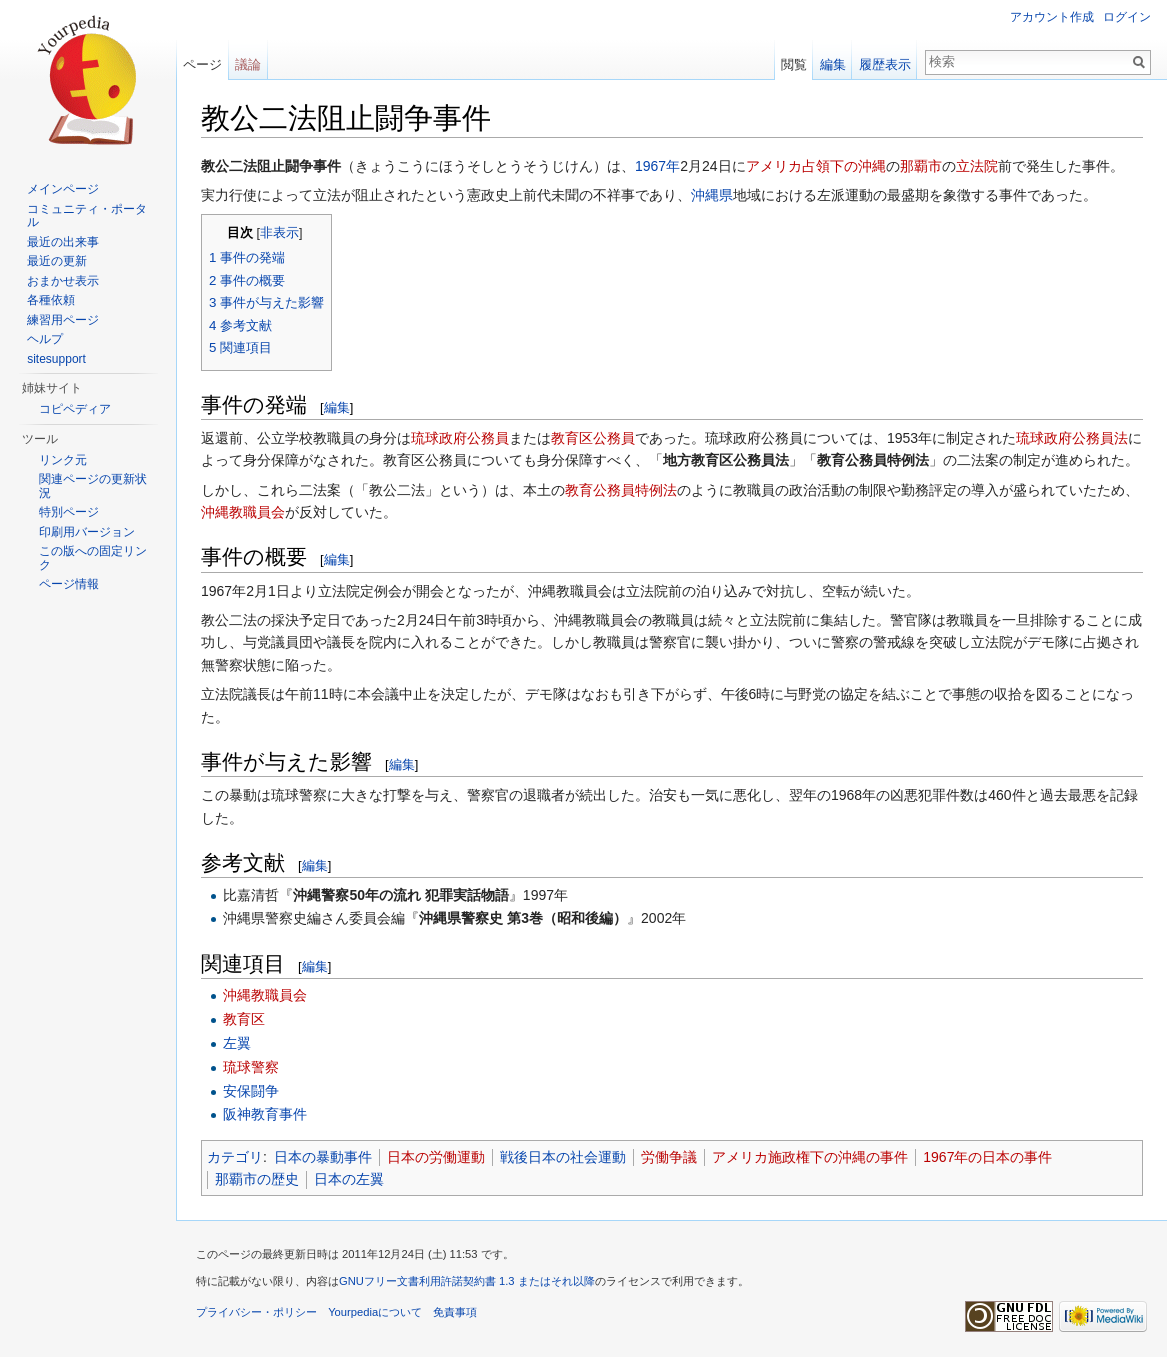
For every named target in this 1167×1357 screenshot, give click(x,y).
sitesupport (56, 359)
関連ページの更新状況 (93, 486)
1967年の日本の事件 (987, 1157)
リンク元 (63, 460)
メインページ (63, 189)
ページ (202, 64)
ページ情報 (69, 584)
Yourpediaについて (375, 1312)
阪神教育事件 (265, 1114)
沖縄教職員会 (243, 512)
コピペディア (75, 409)
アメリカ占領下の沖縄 (816, 166)
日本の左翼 (349, 1179)
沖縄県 (712, 195)
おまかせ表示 (63, 281)
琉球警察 (251, 1067)
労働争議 (669, 1157)
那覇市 (921, 166)
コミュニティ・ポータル (87, 216)
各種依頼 (51, 300)
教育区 (244, 1019)
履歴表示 (885, 64)
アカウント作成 (1052, 17)
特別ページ (69, 512)
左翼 (237, 1043)
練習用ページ (63, 320)
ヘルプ (45, 339)
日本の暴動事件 (323, 1157)
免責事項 (455, 1312)
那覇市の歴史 (257, 1179)
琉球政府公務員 (460, 438)
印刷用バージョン (87, 532)
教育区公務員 (593, 438)
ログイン (1127, 17)
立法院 (977, 166)
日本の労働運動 (436, 1157)
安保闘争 (251, 1091)
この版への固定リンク (93, 558)
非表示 (279, 233)
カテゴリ (235, 1157)
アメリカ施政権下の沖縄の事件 (810, 1157)
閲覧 (794, 64)
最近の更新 (57, 261)
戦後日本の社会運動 (563, 1157)
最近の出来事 (63, 242)
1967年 (657, 166)
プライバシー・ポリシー (256, 1312)
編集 (337, 407)
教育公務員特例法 (621, 490)
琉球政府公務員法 (1072, 438)
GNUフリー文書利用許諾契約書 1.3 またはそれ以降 (467, 1281)
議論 (248, 64)
